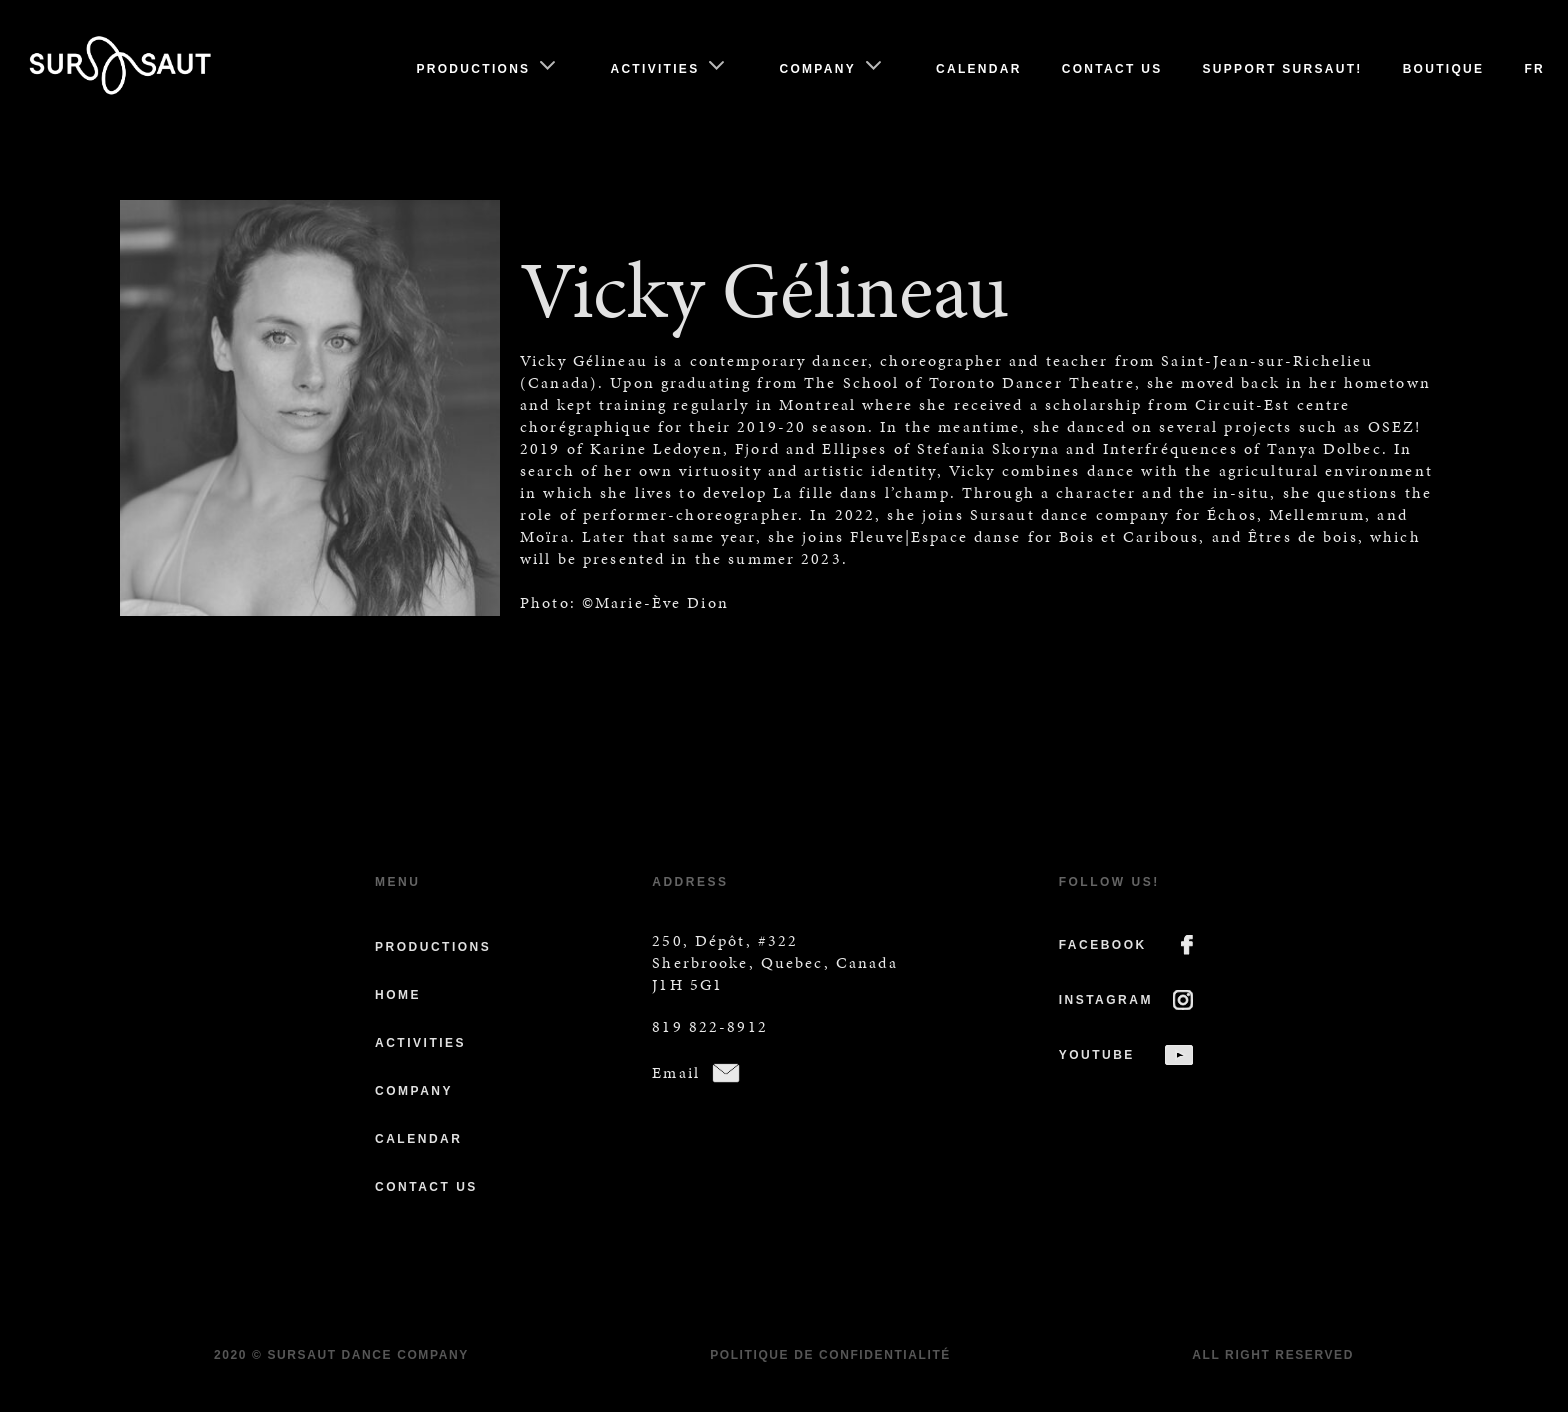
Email (676, 1072)
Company (817, 69)
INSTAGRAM (1106, 1000)
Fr (1534, 69)
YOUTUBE (1097, 1055)
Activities (654, 69)
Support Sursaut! (1283, 69)
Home (398, 995)
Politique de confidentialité (830, 1355)
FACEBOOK (1103, 945)
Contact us (1112, 69)
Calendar (979, 69)
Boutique (1444, 69)
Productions (473, 69)
